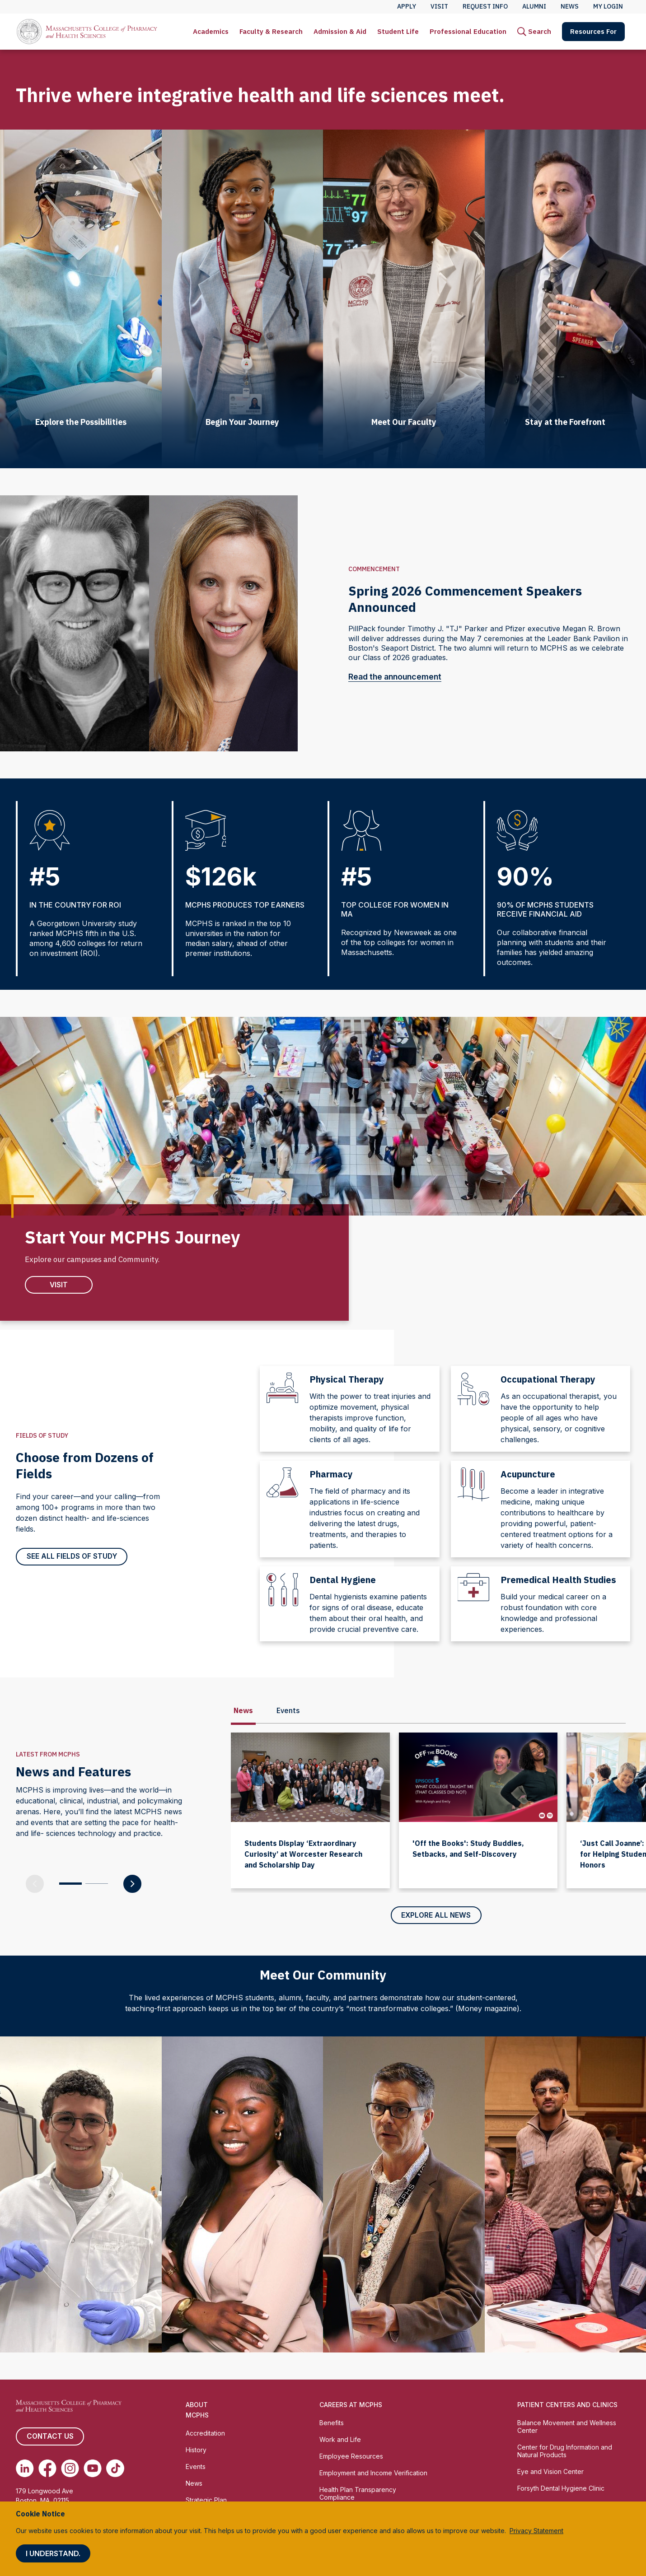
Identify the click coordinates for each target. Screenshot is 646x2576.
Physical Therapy (346, 1380)
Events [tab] (288, 1710)
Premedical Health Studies (558, 1580)
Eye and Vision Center (550, 2472)
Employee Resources (351, 2456)
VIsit (59, 1285)
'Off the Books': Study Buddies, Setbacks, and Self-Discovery (468, 1849)
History (196, 2450)
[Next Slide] (132, 1884)
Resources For (593, 31)
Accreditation (205, 2434)
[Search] (534, 32)
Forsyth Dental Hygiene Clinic (560, 2488)
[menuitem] (210, 32)
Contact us (50, 2437)
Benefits (331, 2423)
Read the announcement (401, 676)
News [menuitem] (570, 6)
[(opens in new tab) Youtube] (93, 2469)
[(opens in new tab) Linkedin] (25, 2469)
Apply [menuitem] (406, 6)
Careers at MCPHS (350, 2405)
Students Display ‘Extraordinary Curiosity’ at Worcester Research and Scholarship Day (303, 1854)
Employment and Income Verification (373, 2473)
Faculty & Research (271, 31)
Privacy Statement (536, 2530)
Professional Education (468, 31)
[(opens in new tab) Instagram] (70, 2469)
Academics (211, 31)
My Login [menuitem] (608, 6)
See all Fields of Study (72, 1556)
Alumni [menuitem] (534, 6)
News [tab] (243, 1710)
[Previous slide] (14, 2195)
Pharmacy (331, 1474)
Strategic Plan (206, 2500)
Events (196, 2467)
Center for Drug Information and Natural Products (564, 2451)
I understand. (53, 2553)
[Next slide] (632, 2195)
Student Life (398, 31)
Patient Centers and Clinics (567, 2405)
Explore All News (436, 1915)
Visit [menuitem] (439, 6)
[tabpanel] (436, 1826)
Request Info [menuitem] (485, 6)
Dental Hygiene (342, 1580)
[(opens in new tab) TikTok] (115, 2469)
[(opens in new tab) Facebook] (47, 2469)
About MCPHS (197, 2411)
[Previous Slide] (35, 1884)
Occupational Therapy (548, 1380)
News (194, 2483)
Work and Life (340, 2440)
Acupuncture (528, 1474)
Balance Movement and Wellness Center (566, 2427)
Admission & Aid (340, 31)
